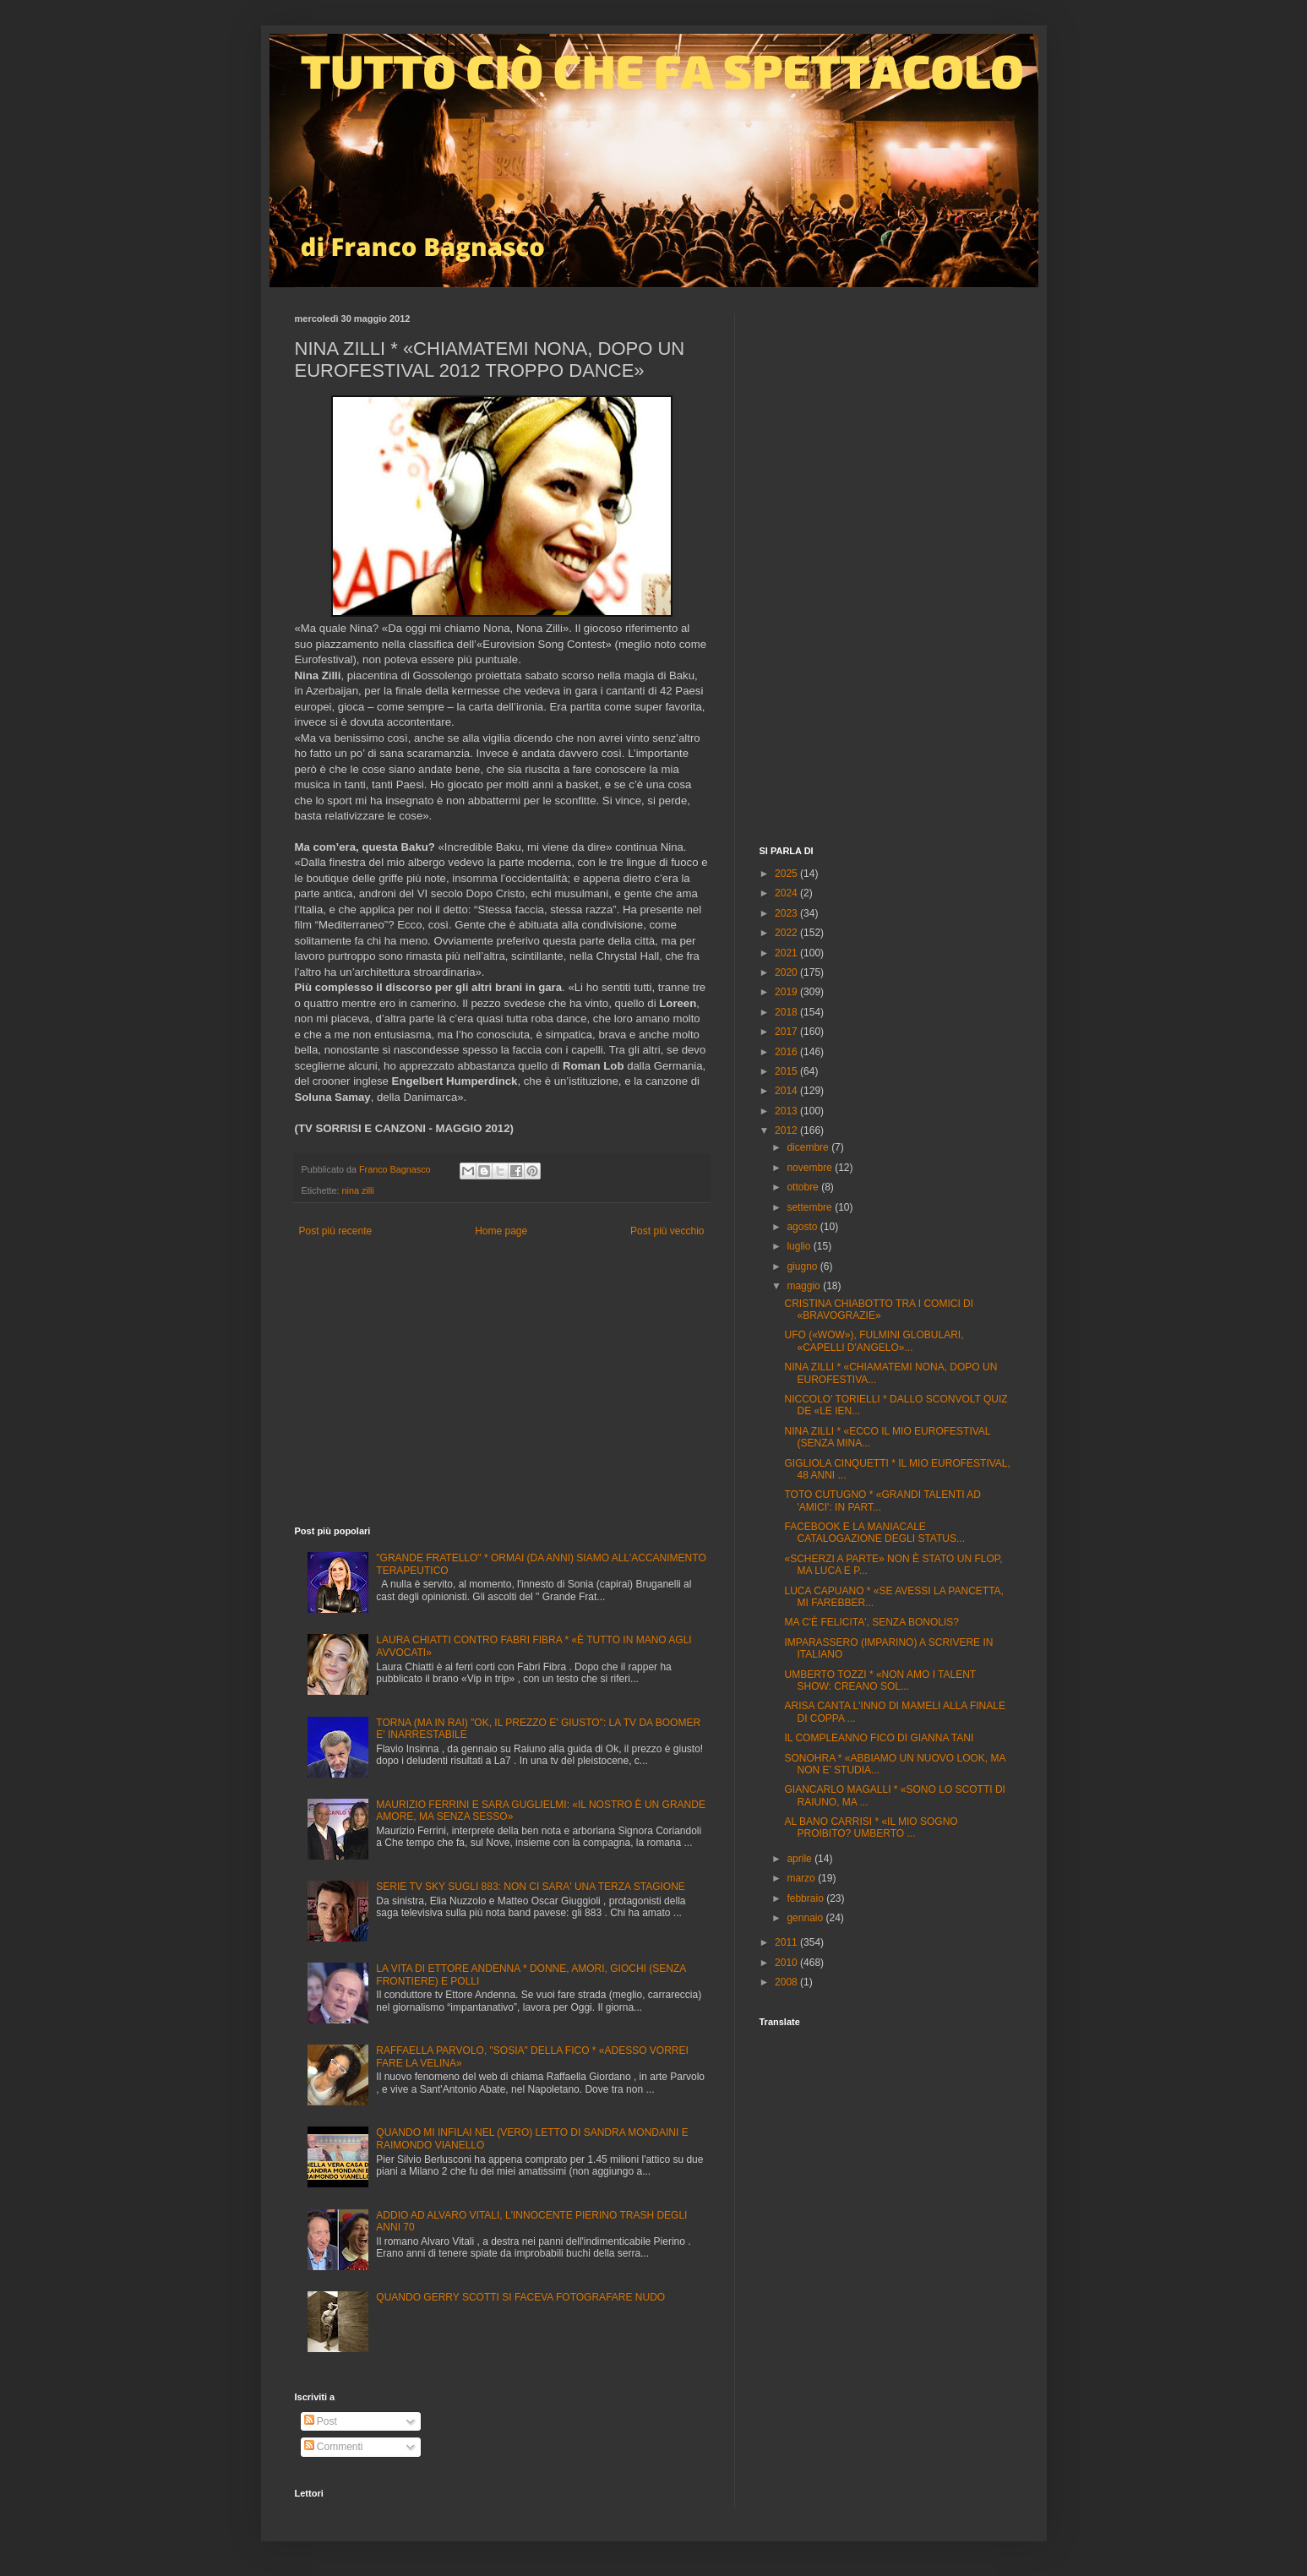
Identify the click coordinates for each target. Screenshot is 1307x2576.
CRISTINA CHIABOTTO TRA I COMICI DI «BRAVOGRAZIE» (878, 1309)
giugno (803, 1266)
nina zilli (358, 1190)
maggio (805, 1286)
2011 (787, 1942)
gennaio (806, 1918)
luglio (800, 1246)
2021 (787, 953)
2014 (787, 1091)
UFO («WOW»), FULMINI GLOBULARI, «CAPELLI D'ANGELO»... (873, 1341)
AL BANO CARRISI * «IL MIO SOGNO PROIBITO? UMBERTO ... (870, 1827)
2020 (787, 972)
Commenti (333, 2447)
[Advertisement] (502, 1382)
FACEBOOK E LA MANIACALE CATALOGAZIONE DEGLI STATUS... (874, 1532)
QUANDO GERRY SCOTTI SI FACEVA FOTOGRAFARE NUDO (520, 2297)
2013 (787, 1111)
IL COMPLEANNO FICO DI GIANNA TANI (878, 1738)
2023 (787, 913)
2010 (787, 1963)
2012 (787, 1130)
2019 (787, 992)
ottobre (804, 1187)
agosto (803, 1227)
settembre (811, 1207)
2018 (787, 1012)
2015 (787, 1071)
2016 (787, 1052)
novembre (811, 1168)
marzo (802, 1878)
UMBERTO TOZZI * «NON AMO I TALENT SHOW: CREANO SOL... (880, 1680)
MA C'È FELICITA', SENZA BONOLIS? (871, 1622)
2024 (787, 893)
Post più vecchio (667, 1231)
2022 (787, 933)
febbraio (806, 1898)
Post (320, 2421)
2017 (787, 1031)
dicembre (809, 1147)
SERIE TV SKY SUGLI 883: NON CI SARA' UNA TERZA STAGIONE (530, 1887)
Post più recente (336, 1231)
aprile (800, 1859)
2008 (787, 1982)
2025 (787, 874)
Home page (501, 1231)
